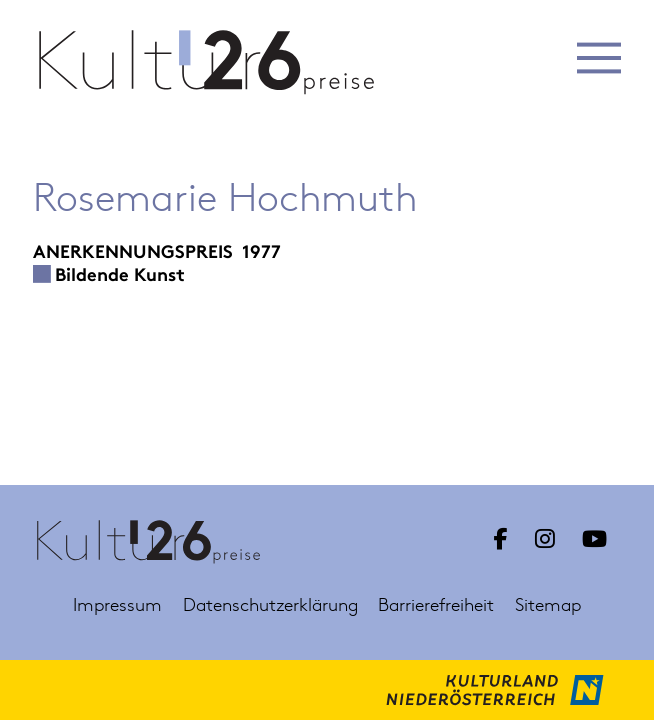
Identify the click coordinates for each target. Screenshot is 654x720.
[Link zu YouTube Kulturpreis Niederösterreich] (594, 539)
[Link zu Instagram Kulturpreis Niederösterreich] (545, 539)
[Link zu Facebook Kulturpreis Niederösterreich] (500, 539)
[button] (599, 57)
